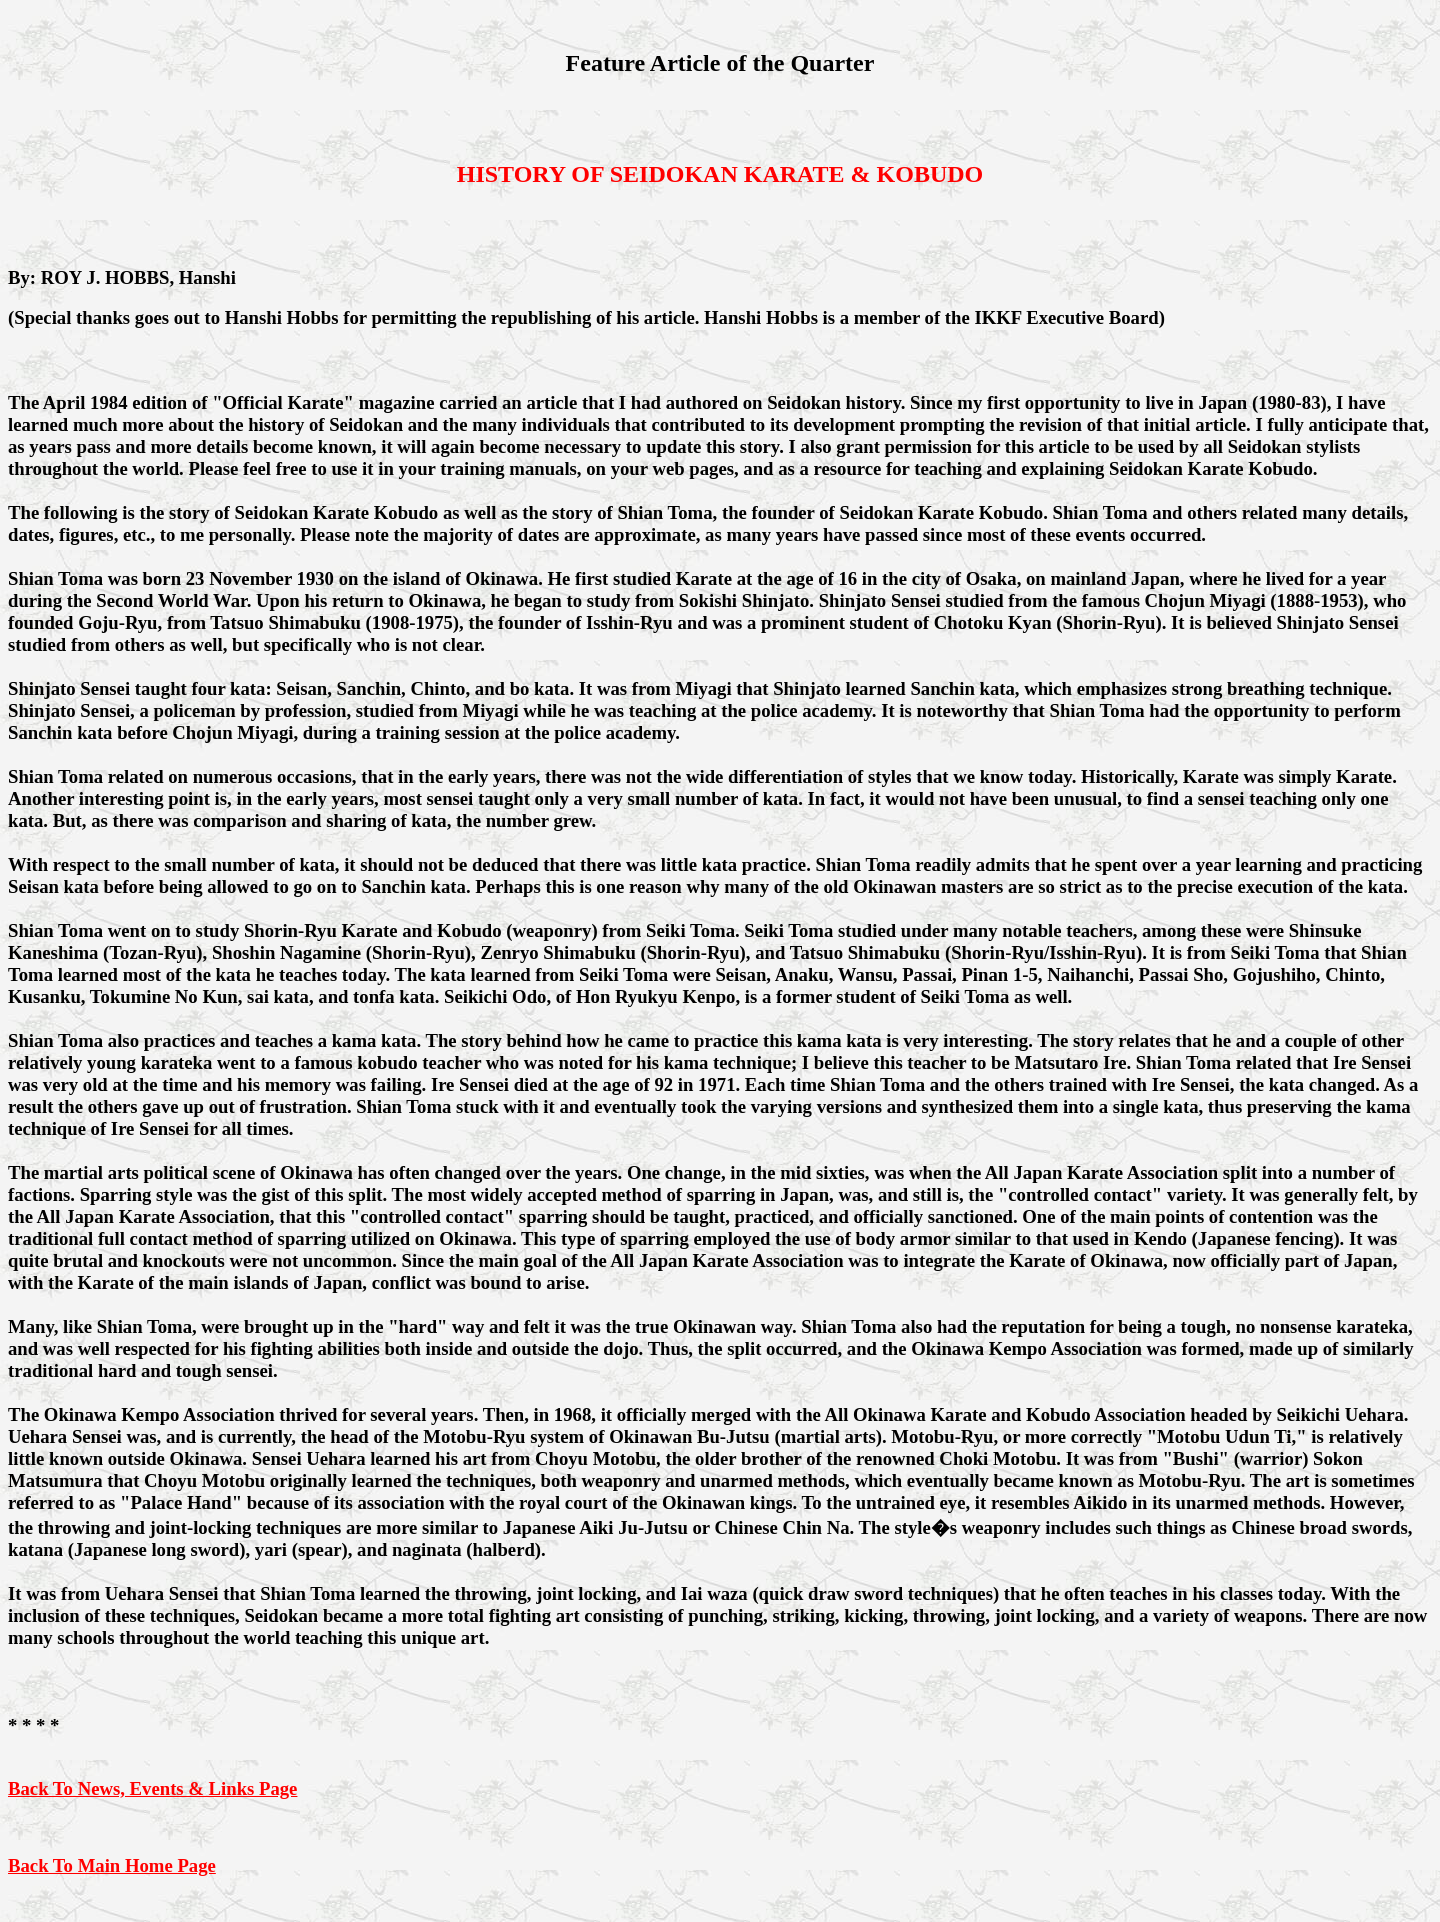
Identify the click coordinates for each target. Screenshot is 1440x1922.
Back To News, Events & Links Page (152, 1788)
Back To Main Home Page (112, 1865)
